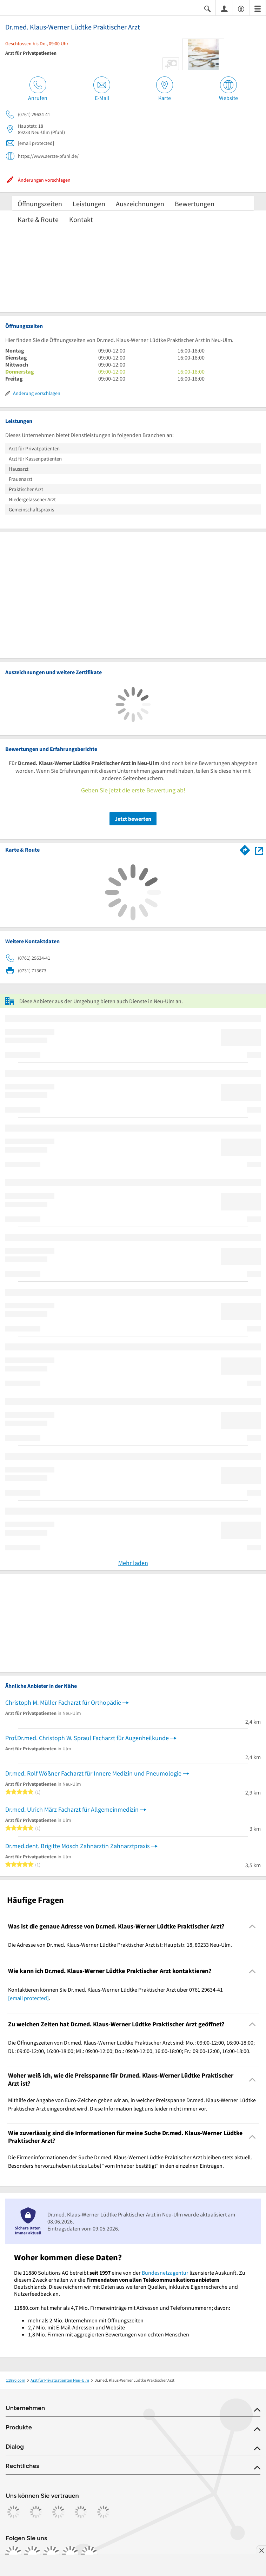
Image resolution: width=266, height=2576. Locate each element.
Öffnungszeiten (40, 203)
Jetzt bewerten (133, 818)
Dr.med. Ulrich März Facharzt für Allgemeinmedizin (72, 1809)
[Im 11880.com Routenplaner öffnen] (245, 849)
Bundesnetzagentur (165, 2272)
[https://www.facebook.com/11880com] (13, 2554)
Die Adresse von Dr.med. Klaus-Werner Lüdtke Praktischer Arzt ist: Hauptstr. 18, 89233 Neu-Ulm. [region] (120, 1944)
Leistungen (89, 203)
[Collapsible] (252, 1926)
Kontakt (81, 219)
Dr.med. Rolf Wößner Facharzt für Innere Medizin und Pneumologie (93, 1773)
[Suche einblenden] (207, 8)
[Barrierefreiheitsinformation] (241, 8)
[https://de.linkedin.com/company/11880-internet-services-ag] (70, 2554)
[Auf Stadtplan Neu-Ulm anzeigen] (259, 849)
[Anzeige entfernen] (261, 2550)
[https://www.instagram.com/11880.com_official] (32, 2554)
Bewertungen (194, 203)
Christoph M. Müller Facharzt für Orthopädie (63, 1702)
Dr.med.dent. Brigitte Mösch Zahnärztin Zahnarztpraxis (77, 1846)
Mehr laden (133, 1563)
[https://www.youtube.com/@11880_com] (89, 2554)
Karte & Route (38, 219)
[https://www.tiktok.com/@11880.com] (51, 2554)
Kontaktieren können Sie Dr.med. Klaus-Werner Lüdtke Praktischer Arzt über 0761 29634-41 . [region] (115, 1993)
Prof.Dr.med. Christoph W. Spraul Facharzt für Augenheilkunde (87, 1738)
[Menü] (257, 8)
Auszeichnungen (140, 203)
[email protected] (28, 1997)
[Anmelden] (224, 8)
